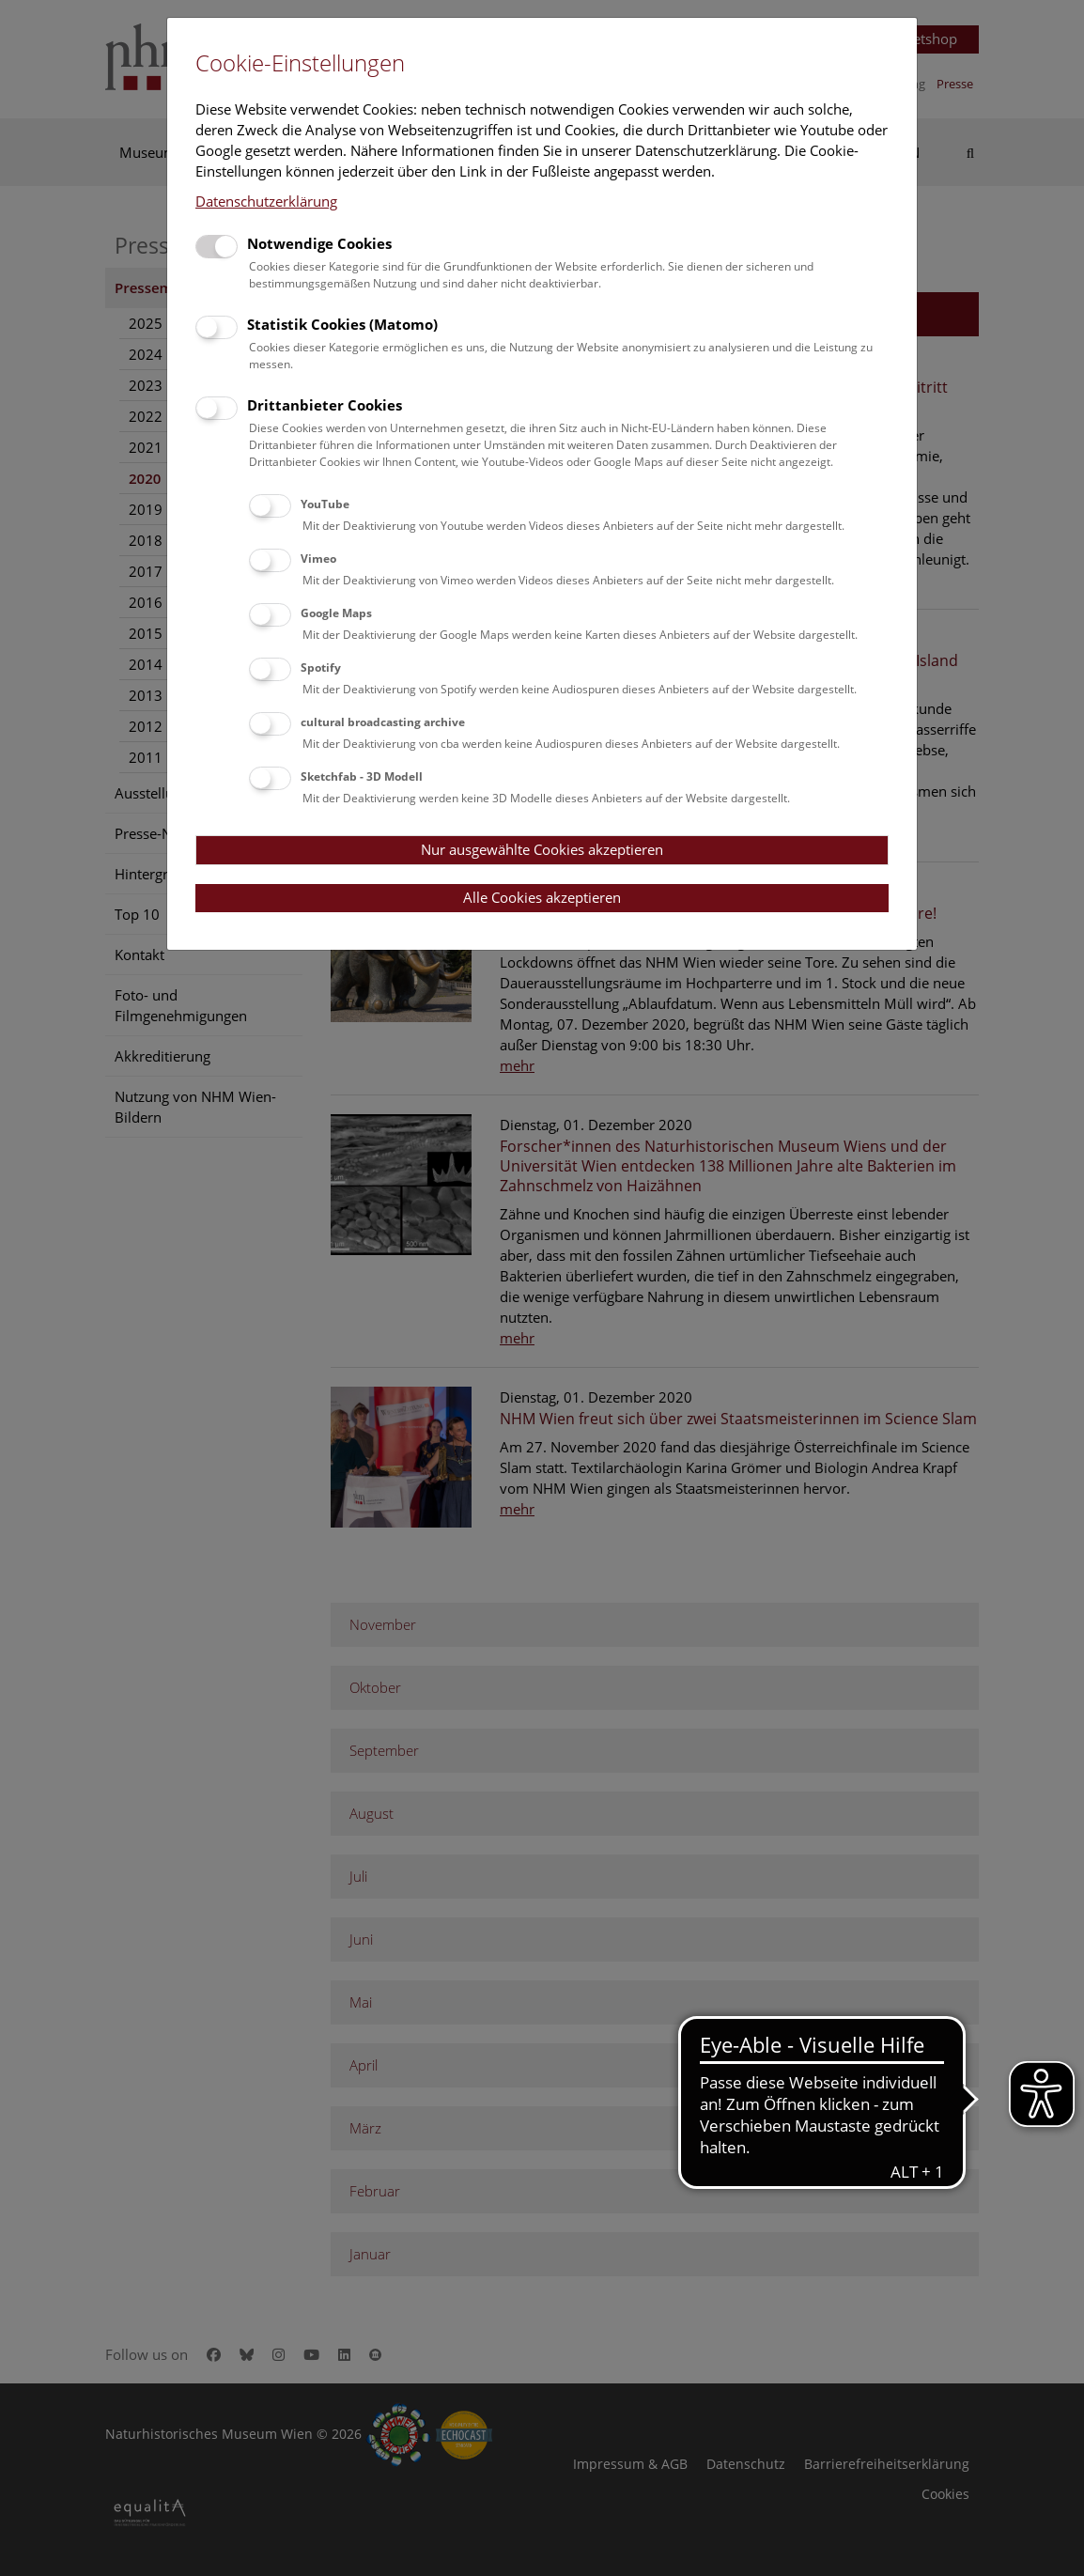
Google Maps (336, 613)
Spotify (321, 667)
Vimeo (318, 558)
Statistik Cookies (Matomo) (342, 324)
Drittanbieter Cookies (324, 405)
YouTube (325, 504)
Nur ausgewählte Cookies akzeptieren (542, 849)
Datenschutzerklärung (266, 201)
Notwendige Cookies (319, 243)
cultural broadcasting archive (383, 722)
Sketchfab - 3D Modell (362, 776)
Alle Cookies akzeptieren (542, 897)
